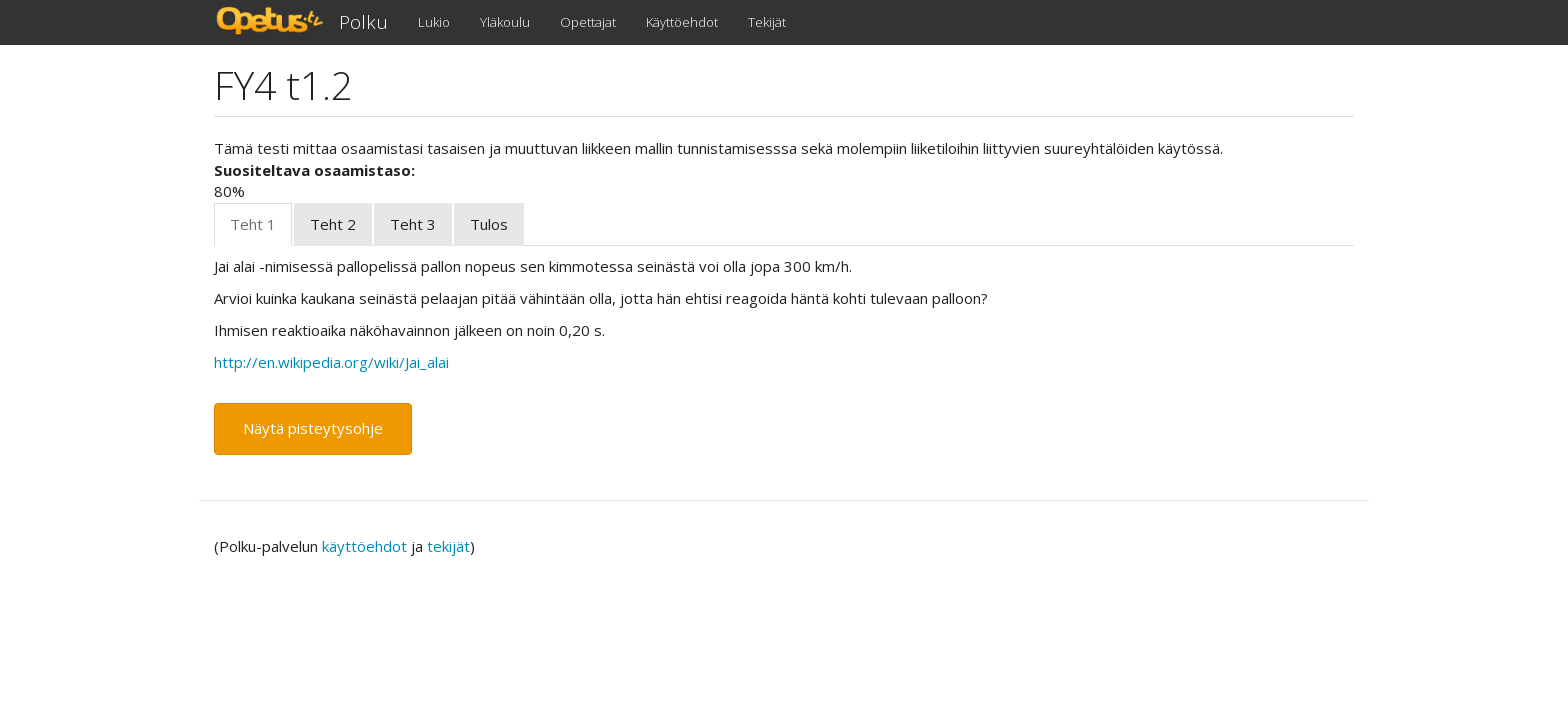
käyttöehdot (364, 546)
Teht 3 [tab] (413, 224)
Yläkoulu (505, 22)
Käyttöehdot (682, 22)
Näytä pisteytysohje (313, 428)
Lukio (434, 22)
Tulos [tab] (489, 224)
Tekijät (767, 22)
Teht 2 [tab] (333, 224)
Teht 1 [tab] (253, 224)
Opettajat (588, 22)
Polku (363, 22)
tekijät (448, 546)
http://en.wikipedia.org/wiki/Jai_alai (331, 362)
